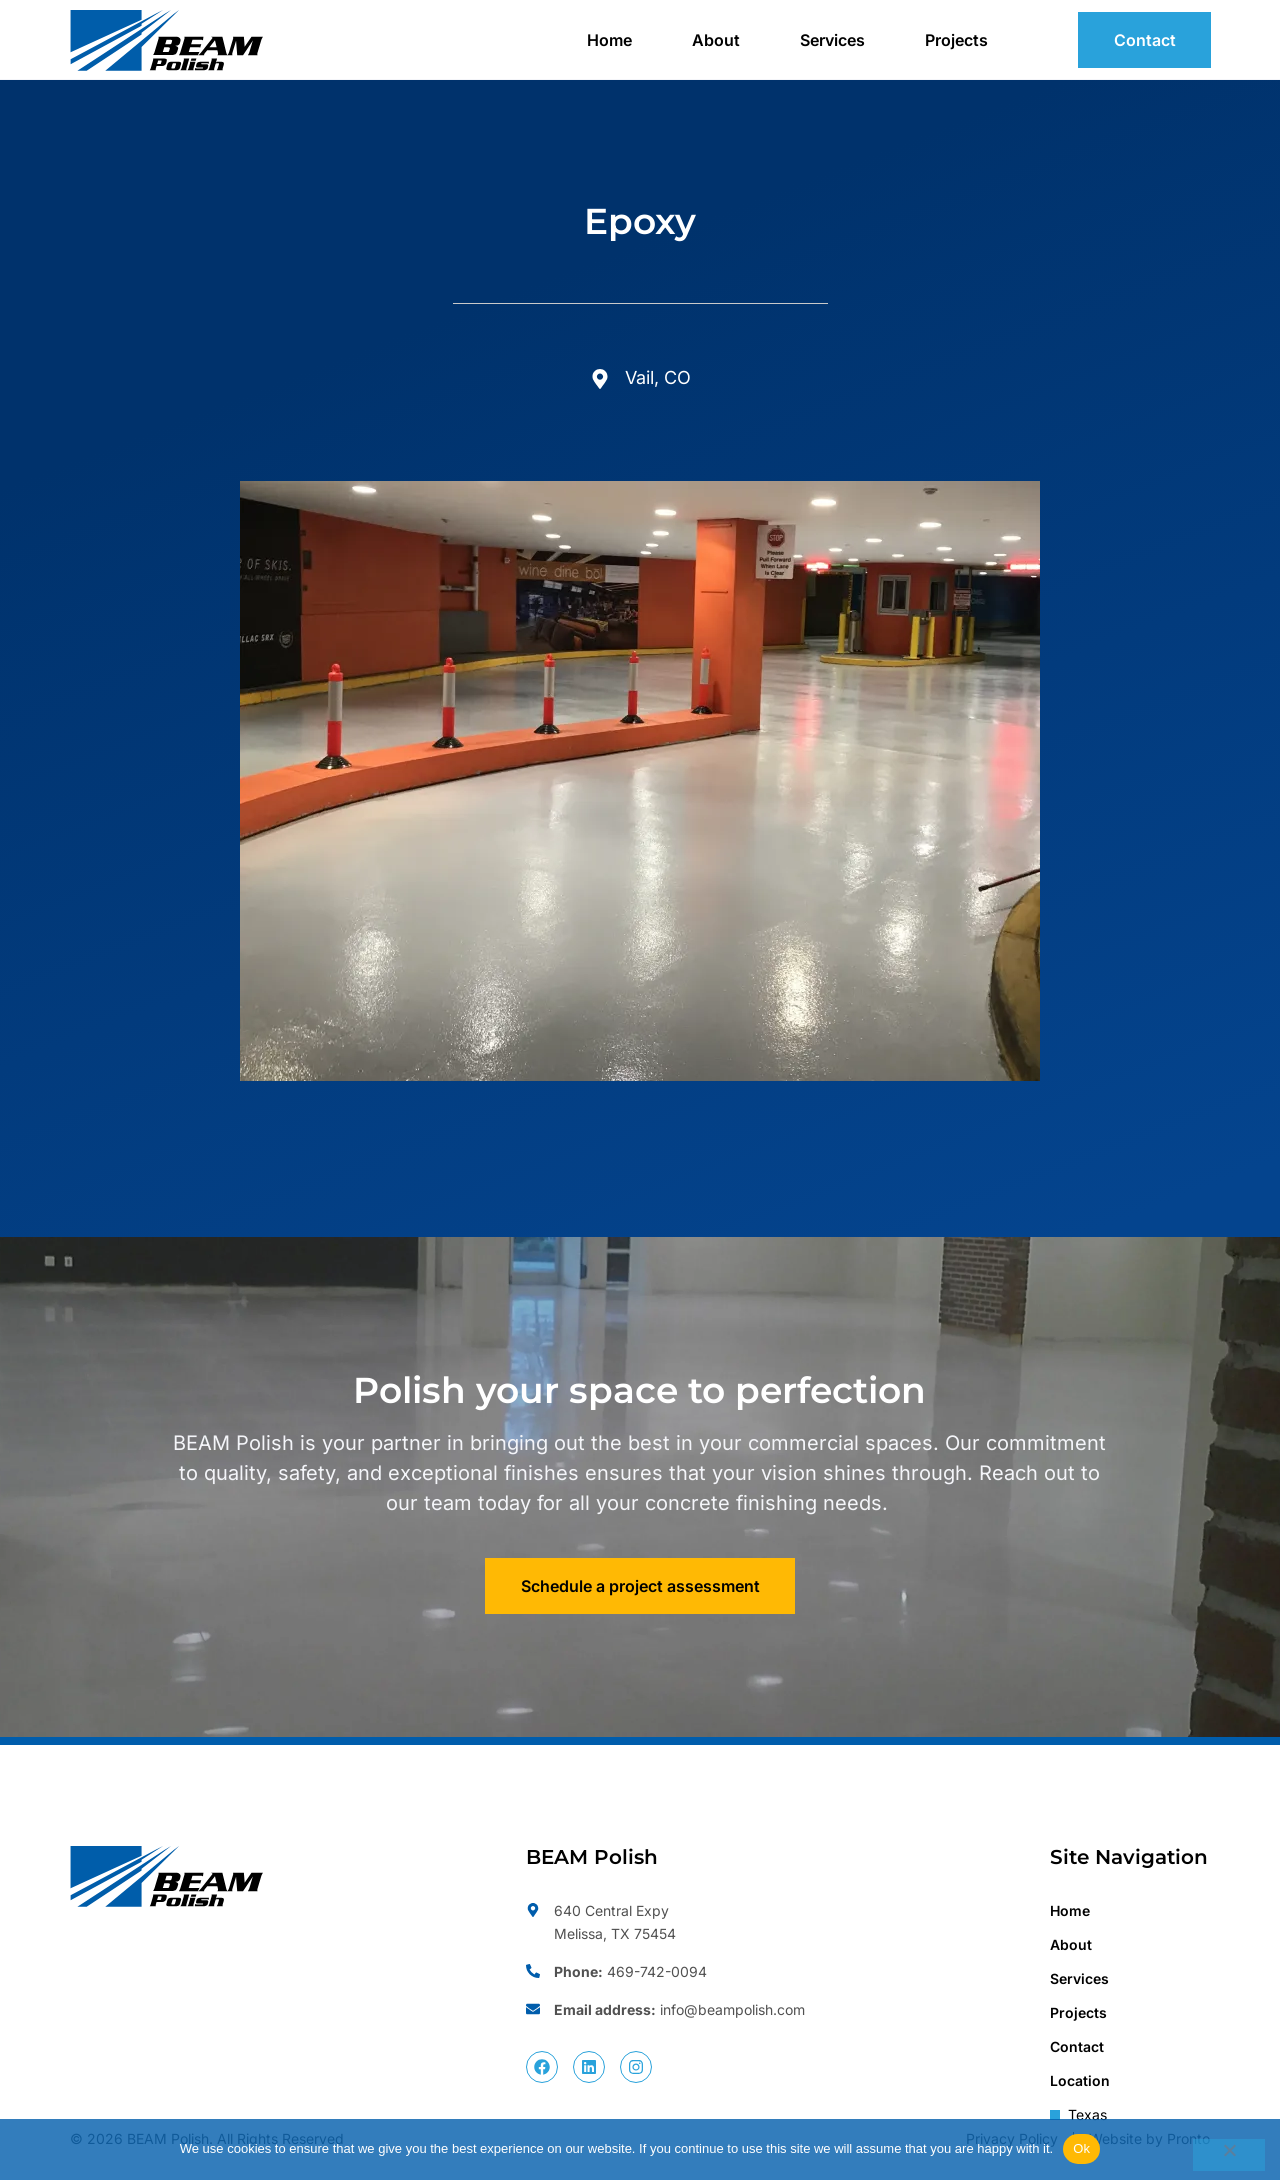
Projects (956, 40)
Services (832, 40)
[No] (1229, 2155)
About (716, 40)
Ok (1081, 2148)
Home (609, 40)
